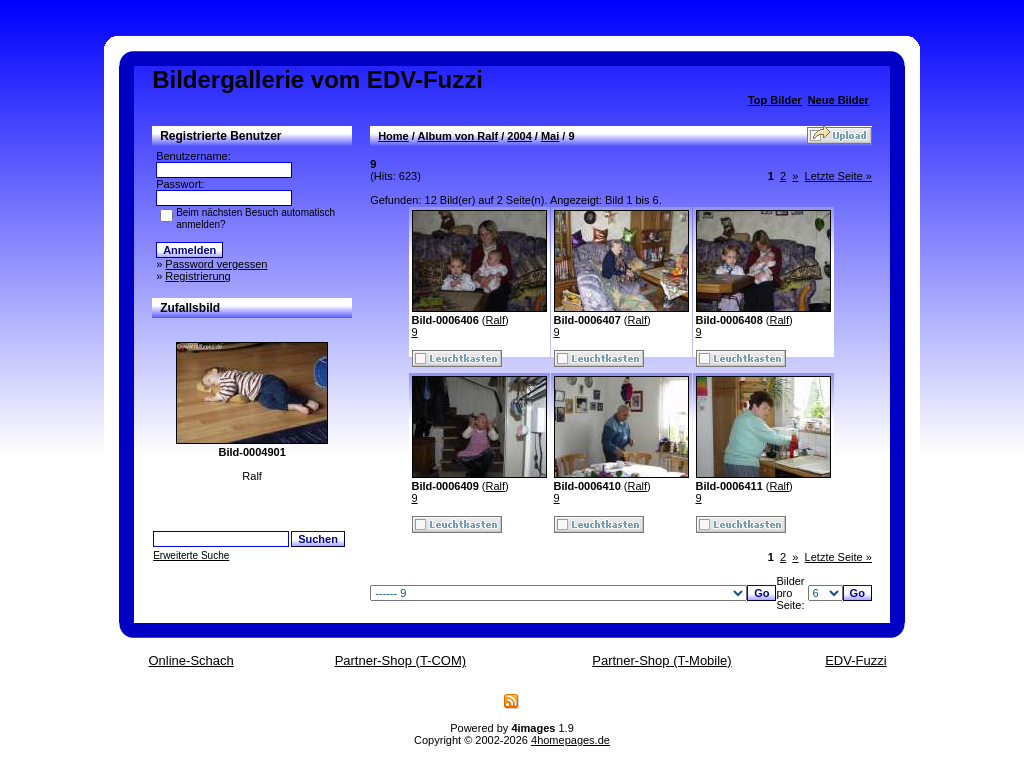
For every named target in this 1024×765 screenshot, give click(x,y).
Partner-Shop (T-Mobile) (661, 660)
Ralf (496, 320)
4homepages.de (570, 740)
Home (393, 136)
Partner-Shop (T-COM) (400, 660)
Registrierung (197, 276)
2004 (519, 136)
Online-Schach (190, 660)
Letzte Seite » (838, 176)
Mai (550, 136)
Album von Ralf (457, 136)
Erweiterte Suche (191, 555)
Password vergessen (216, 264)
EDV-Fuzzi (855, 660)
